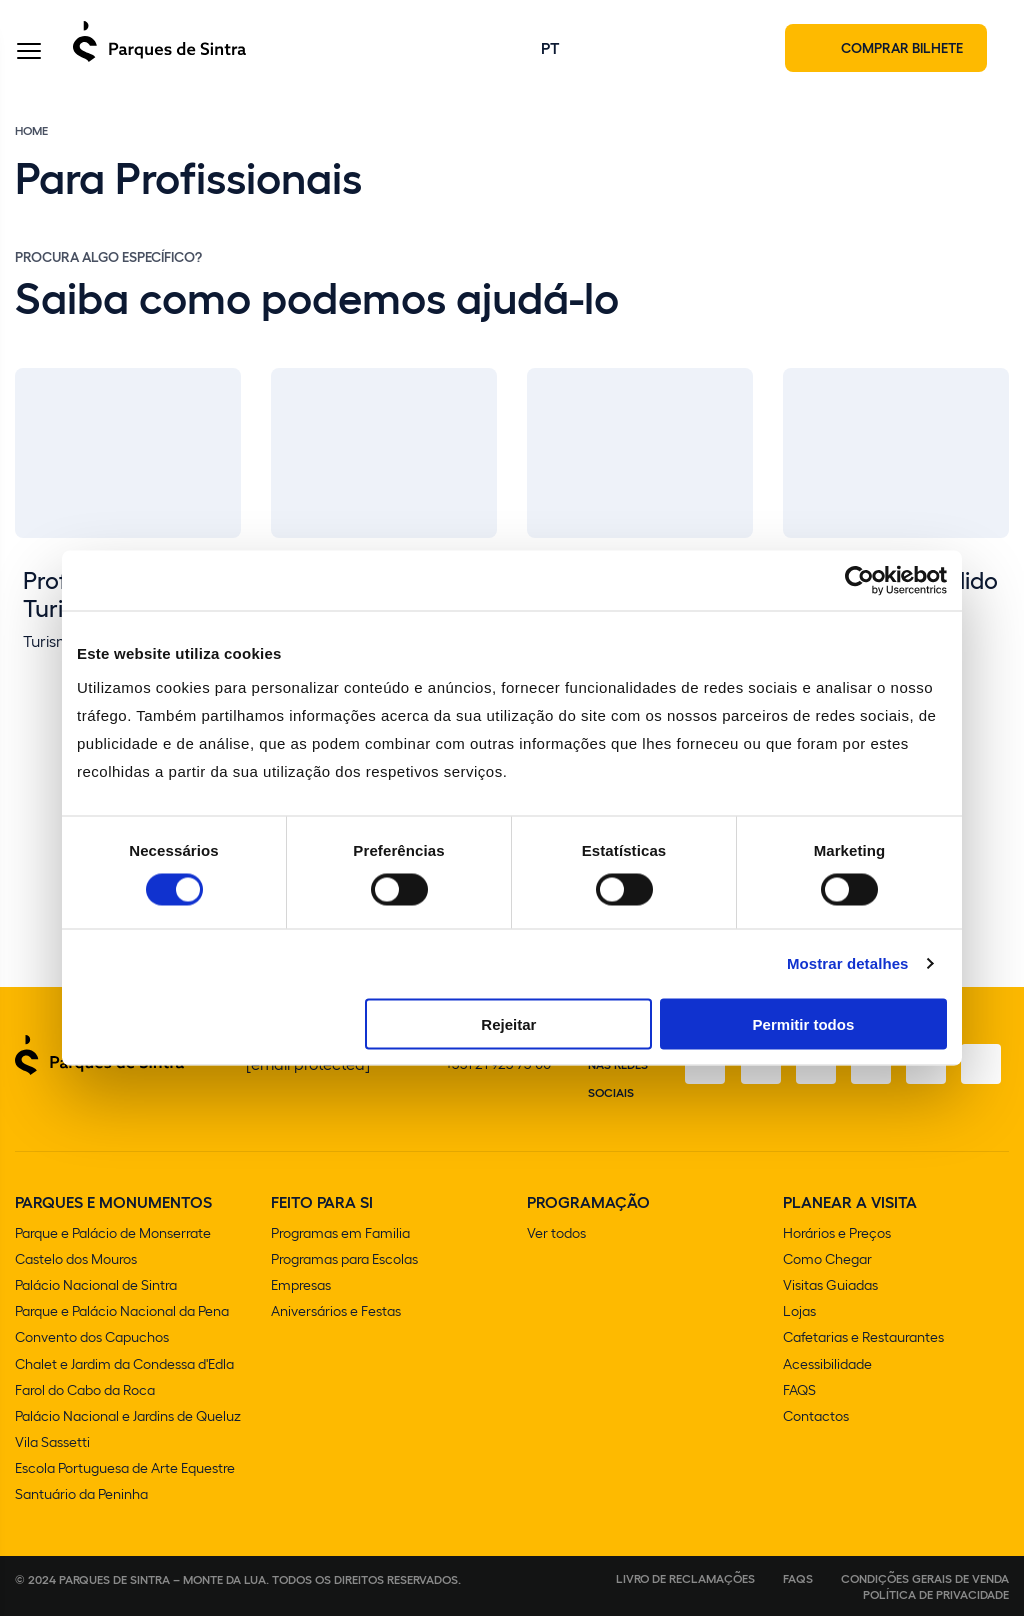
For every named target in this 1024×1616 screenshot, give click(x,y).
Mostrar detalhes (848, 963)
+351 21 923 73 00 (498, 1065)
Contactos (816, 1416)
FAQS (799, 1390)
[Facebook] (701, 1066)
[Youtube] (925, 1066)
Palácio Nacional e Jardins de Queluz (128, 1416)
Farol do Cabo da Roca (85, 1390)
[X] (813, 1066)
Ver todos (556, 1234)
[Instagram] (757, 1066)
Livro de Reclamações (685, 1578)
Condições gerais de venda (925, 1578)
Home (31, 132)
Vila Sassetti (52, 1442)
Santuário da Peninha (81, 1494)
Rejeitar (508, 1023)
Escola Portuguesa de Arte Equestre (125, 1468)
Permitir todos (804, 1023)
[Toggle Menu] (29, 53)
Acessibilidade (827, 1364)
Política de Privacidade (936, 1594)
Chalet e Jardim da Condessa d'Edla (124, 1364)
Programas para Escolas (344, 1260)
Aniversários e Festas (336, 1312)
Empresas (301, 1286)
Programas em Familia (340, 1234)
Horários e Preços (837, 1234)
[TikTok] (869, 1066)
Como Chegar (827, 1260)
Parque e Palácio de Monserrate (113, 1234)
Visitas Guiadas (830, 1286)
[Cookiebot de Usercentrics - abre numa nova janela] (859, 581)
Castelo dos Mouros (76, 1260)
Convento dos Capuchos (92, 1338)
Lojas (799, 1312)
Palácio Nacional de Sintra (96, 1286)
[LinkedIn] (981, 1066)
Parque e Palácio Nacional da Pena (122, 1312)
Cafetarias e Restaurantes (863, 1338)
